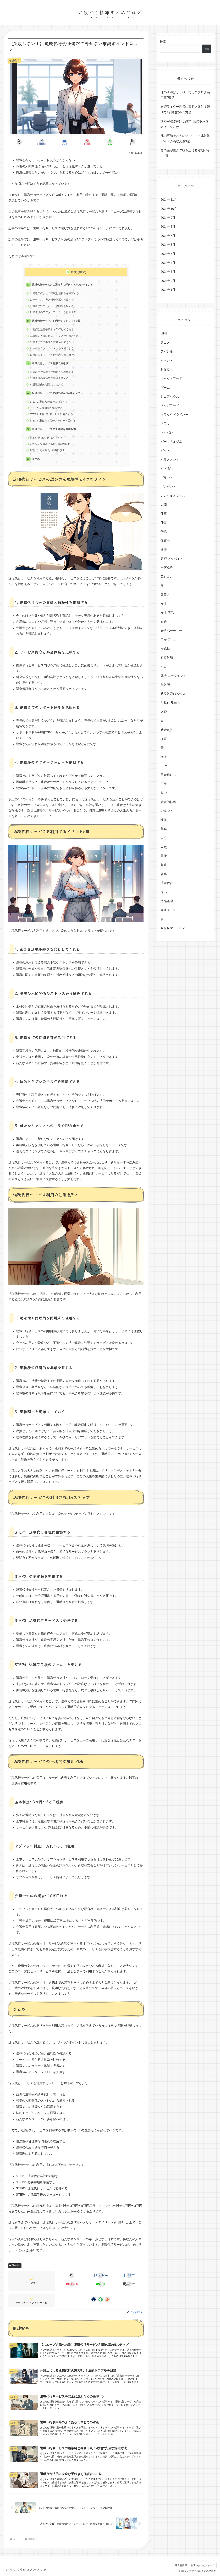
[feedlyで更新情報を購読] (100, 2299)
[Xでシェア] (19, 142)
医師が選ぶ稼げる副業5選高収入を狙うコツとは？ (185, 124)
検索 (163, 41)
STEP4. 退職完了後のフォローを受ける (52, 420)
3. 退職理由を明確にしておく (46, 384)
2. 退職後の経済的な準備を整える (49, 378)
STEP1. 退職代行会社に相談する (49, 401)
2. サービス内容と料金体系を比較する (52, 299)
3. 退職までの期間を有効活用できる (50, 342)
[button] (133, 142)
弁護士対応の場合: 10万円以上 (47, 450)
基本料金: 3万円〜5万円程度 (46, 437)
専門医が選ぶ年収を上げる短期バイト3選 (185, 153)
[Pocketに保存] (87, 142)
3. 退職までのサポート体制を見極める (52, 306)
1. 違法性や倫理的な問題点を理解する (52, 371)
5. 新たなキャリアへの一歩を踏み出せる (53, 354)
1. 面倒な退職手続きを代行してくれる (52, 329)
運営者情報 (181, 2565)
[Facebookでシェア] (42, 142)
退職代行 (14, 2265)
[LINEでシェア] (110, 142)
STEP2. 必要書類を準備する (46, 408)
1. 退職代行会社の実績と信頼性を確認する (54, 293)
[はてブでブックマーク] (64, 142)
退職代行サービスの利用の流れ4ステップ (56, 393)
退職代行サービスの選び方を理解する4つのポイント (62, 284)
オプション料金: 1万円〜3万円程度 (50, 444)
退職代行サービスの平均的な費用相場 (54, 429)
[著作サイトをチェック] (93, 2299)
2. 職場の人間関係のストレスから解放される (55, 335)
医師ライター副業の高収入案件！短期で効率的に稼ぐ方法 (185, 109)
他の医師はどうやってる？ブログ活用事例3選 (185, 94)
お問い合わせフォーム (203, 2565)
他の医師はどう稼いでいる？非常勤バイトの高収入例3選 (185, 138)
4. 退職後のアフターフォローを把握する (53, 312)
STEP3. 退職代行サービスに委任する (51, 414)
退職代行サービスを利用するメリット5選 (56, 320)
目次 (74, 272)
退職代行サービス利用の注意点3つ (52, 363)
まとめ (36, 458)
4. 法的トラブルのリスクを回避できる (52, 348)
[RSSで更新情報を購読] (107, 2299)
